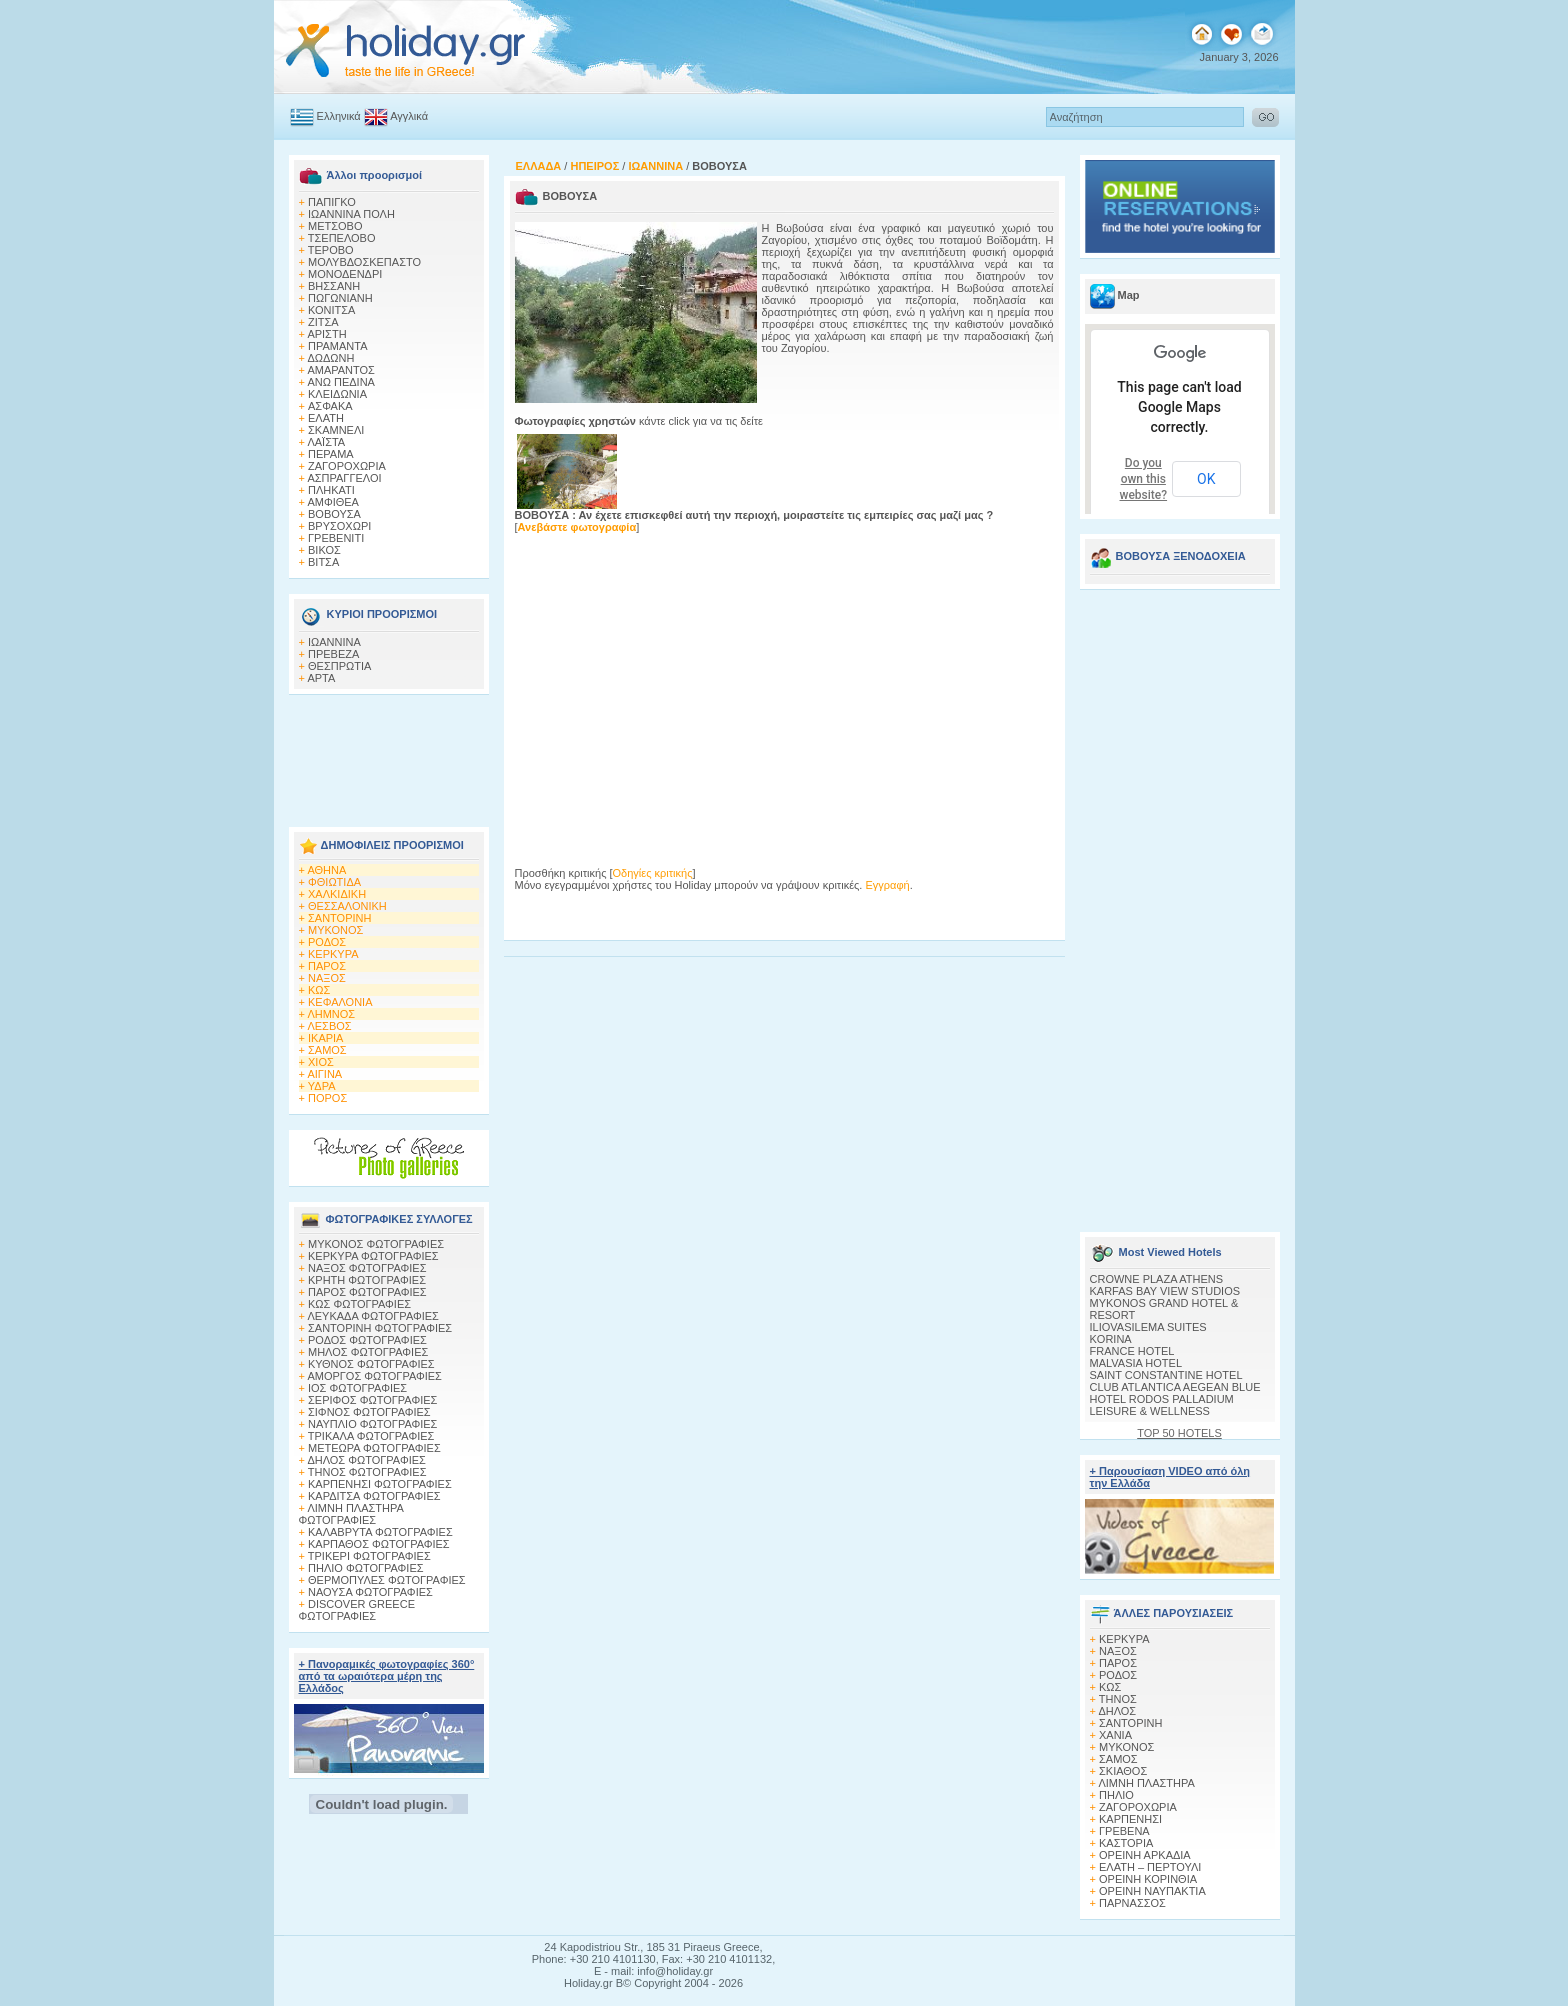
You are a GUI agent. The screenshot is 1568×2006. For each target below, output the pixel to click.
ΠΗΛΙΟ (1116, 1795)
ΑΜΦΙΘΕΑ (333, 502)
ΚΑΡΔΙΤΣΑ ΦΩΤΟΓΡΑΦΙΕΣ (374, 1496)
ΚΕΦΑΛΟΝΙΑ (340, 1002)
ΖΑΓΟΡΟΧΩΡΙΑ (347, 466)
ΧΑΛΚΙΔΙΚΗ (337, 894)
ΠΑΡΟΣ (327, 966)
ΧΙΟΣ (321, 1062)
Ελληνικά (339, 116)
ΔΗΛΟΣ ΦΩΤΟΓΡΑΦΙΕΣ (366, 1460)
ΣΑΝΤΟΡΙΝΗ (339, 918)
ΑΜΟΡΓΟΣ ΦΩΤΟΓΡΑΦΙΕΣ (374, 1376)
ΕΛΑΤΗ (326, 418)
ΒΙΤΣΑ (323, 562)
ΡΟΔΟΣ (327, 942)
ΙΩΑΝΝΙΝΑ (334, 642)
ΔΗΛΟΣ (1117, 1711)
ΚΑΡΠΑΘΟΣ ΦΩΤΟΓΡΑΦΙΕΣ (379, 1544)
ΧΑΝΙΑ (1115, 1735)
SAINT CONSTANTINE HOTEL (1166, 1375)
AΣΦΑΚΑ (330, 406)
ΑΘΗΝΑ (326, 870)
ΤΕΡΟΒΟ (331, 250)
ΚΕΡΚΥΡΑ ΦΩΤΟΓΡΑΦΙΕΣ (373, 1256)
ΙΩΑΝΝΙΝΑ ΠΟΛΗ (351, 214)
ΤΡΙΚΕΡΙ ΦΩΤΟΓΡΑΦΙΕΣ (369, 1556)
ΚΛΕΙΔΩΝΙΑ (337, 394)
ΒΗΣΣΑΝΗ (334, 286)
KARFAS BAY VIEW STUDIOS (1165, 1291)
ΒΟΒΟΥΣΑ (334, 514)
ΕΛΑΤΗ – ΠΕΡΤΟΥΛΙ (1150, 1867)
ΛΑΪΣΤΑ (326, 442)
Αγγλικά (409, 116)
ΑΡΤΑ (321, 678)
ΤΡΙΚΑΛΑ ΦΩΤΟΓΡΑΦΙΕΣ (371, 1436)
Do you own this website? (1144, 479)
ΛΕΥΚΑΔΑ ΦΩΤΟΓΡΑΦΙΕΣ (372, 1316)
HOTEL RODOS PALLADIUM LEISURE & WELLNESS (1162, 1405)
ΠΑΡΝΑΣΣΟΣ (1132, 1903)
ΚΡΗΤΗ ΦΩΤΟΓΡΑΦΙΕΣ (367, 1280)
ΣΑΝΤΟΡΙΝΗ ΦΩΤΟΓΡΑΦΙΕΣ (380, 1328)
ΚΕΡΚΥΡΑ (333, 954)
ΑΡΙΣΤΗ (326, 334)
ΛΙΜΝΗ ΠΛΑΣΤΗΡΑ (1146, 1783)
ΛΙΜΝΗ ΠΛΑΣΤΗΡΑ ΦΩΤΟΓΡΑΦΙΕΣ (351, 1514)
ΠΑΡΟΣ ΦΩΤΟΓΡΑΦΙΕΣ (367, 1292)
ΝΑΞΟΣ (327, 978)
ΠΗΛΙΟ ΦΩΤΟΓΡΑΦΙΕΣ (366, 1568)
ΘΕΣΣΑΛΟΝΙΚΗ (347, 906)
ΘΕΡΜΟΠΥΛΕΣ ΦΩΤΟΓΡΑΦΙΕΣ (387, 1580)
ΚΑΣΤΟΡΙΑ (1126, 1843)
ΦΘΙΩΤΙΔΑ (334, 882)
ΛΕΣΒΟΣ (329, 1026)
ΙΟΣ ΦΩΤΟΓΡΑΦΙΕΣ (357, 1388)
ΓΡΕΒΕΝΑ (1124, 1831)
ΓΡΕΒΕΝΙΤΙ (336, 538)
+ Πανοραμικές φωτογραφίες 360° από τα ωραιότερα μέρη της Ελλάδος (387, 1676)
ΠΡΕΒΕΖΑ (333, 654)
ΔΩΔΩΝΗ (330, 358)
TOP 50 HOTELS (1179, 1433)
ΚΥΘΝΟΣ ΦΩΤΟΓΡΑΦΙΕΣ (371, 1364)
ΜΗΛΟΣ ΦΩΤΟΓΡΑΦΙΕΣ (368, 1352)
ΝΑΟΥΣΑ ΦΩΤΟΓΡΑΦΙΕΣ (370, 1592)
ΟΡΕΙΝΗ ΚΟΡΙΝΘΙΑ (1148, 1879)
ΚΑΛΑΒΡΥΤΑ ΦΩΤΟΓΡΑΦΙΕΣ (380, 1532)
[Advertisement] (389, 755)
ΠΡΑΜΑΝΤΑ (338, 346)
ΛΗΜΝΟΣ (331, 1014)
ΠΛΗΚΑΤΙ (331, 490)
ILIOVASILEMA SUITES (1148, 1327)
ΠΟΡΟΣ (327, 1098)
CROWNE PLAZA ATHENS (1157, 1279)
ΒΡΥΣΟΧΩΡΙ (339, 526)
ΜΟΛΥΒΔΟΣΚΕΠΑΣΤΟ (364, 262)
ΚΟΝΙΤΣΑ (331, 310)
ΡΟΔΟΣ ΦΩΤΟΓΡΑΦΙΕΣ (367, 1340)
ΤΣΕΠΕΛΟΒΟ (342, 238)
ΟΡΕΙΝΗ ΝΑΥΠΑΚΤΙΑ (1152, 1891)
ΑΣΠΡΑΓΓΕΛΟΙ (344, 478)
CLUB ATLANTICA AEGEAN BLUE (1175, 1387)
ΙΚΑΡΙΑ (325, 1038)
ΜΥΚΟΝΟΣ (335, 930)
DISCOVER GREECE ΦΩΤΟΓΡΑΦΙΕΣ (357, 1610)
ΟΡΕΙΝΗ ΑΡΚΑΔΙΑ (1145, 1855)
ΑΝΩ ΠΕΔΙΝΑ (341, 382)
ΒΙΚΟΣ (324, 550)
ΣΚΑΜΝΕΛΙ (336, 430)
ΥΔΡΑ (322, 1086)
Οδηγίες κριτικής (653, 873)
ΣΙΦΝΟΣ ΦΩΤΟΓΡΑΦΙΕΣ (369, 1412)
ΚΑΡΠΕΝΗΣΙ (1130, 1819)
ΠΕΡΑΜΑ (331, 454)
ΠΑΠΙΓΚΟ (332, 202)
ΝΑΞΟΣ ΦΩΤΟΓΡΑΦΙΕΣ (367, 1268)
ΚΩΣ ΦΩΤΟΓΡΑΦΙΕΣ (359, 1304)
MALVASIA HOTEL (1136, 1363)
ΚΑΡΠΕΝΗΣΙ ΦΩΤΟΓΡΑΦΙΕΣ (380, 1484)
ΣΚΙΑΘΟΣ (1123, 1771)
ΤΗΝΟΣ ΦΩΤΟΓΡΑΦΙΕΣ (367, 1472)
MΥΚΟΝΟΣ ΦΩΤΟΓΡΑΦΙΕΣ (376, 1244)
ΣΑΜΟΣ (327, 1050)
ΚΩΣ (319, 990)
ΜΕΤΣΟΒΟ (335, 226)
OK (1206, 479)
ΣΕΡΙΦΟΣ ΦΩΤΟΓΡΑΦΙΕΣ (372, 1400)
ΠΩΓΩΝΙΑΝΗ (340, 298)
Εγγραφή (887, 885)
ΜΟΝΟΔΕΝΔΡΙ (345, 274)
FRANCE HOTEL (1132, 1351)
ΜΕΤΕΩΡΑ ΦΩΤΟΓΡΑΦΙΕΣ (374, 1448)
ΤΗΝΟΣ (1118, 1699)
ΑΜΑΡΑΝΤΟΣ (341, 370)
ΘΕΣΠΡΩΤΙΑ (339, 666)
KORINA (1111, 1339)
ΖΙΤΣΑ (323, 322)
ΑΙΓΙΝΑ (324, 1074)
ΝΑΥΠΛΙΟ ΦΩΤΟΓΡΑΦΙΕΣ (372, 1424)
